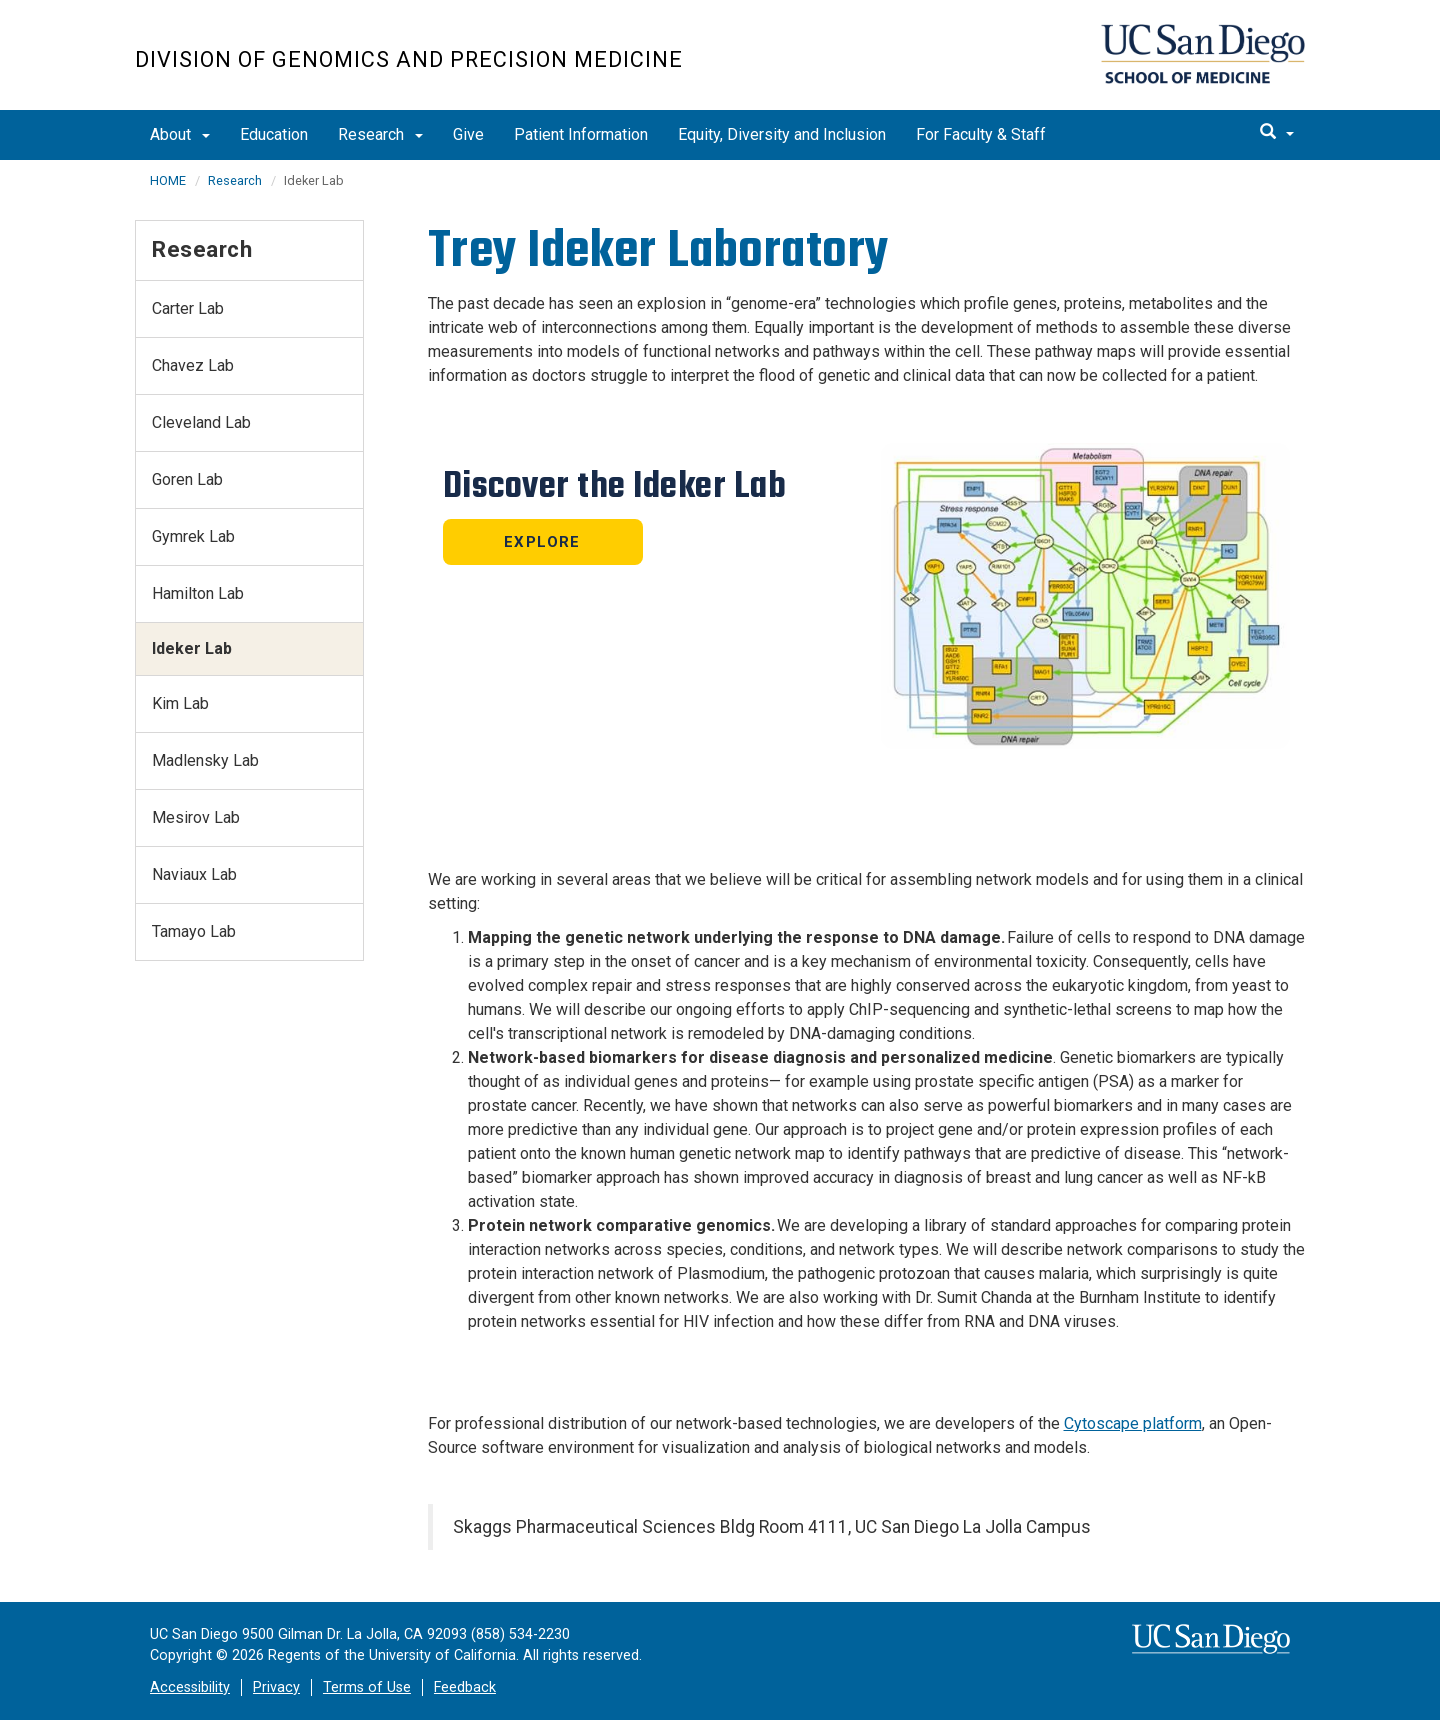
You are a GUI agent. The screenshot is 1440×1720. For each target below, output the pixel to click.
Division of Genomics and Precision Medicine (409, 59)
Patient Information (581, 134)
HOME (168, 180)
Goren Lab (187, 479)
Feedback (465, 1687)
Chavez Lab (193, 365)
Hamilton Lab (198, 593)
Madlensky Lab (205, 760)
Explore (542, 542)
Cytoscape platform (1133, 1423)
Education (274, 134)
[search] (1277, 133)
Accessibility (190, 1687)
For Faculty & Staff (981, 134)
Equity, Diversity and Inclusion (782, 134)
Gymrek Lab (193, 536)
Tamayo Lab (194, 931)
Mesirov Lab (196, 817)
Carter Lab (188, 308)
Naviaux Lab (194, 874)
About (180, 134)
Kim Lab (180, 703)
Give (468, 134)
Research (380, 134)
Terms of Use (367, 1687)
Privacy (276, 1687)
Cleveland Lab (201, 422)
